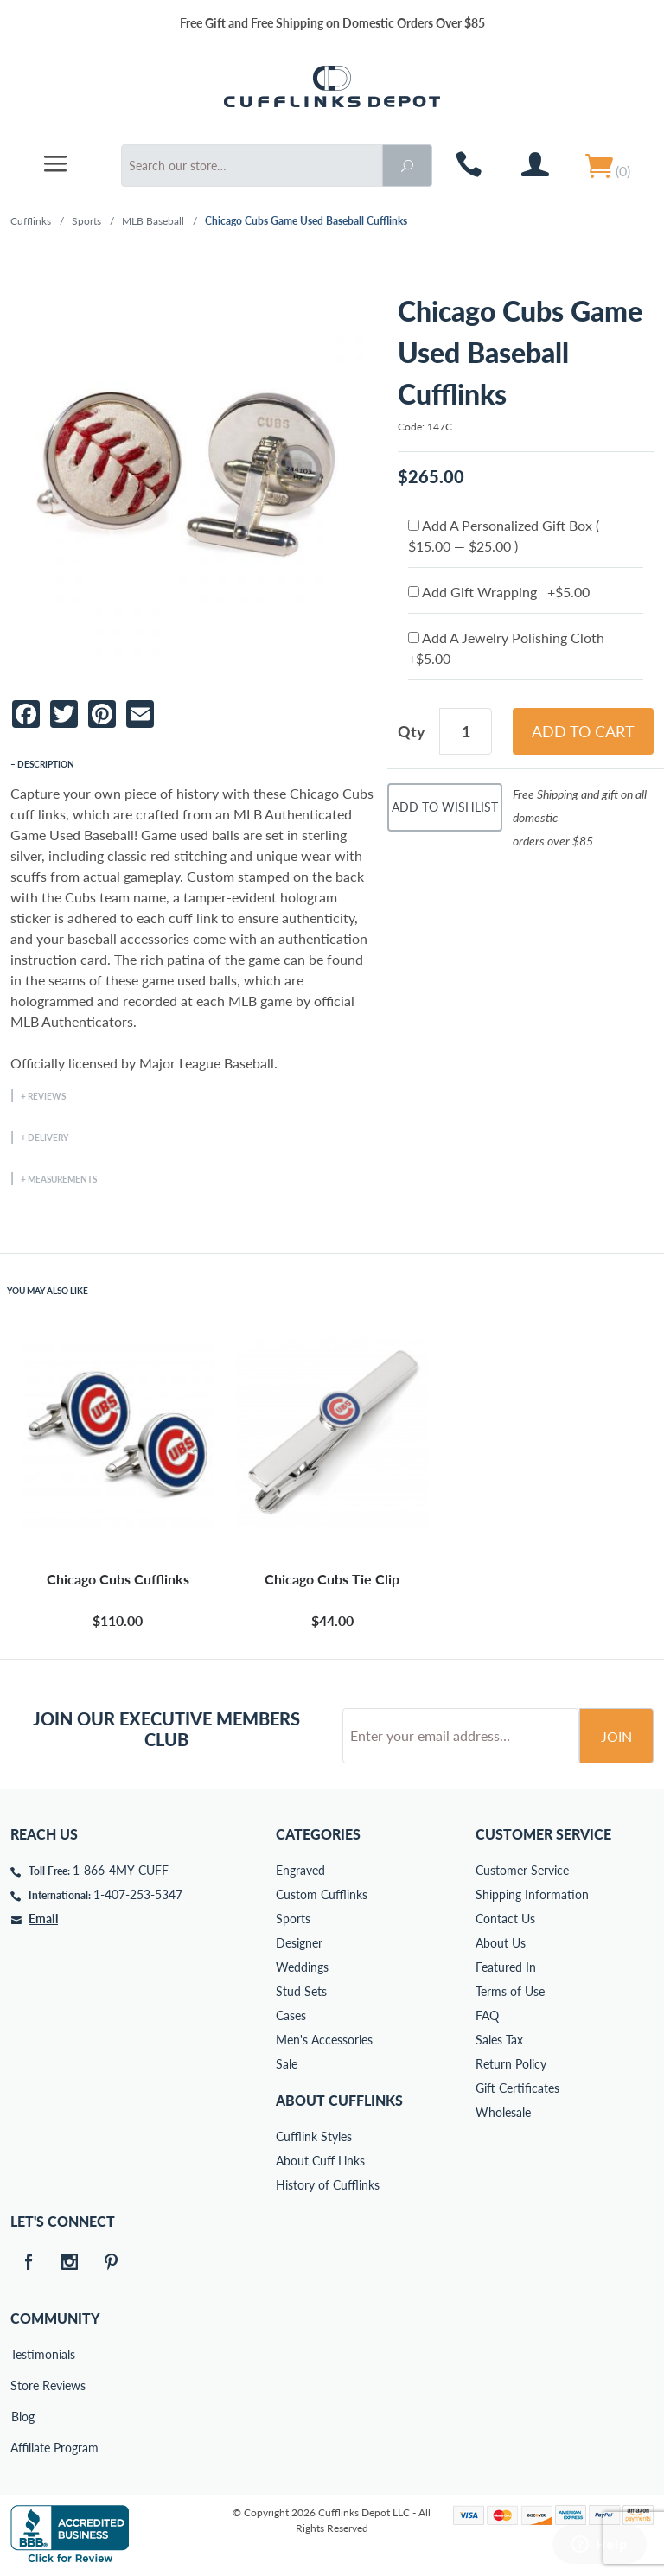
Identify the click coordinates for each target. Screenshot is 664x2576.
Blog (23, 2416)
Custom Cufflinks (321, 1894)
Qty (411, 731)
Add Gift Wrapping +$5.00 (499, 591)
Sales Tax (499, 2039)
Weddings (302, 1967)
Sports (86, 220)
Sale (286, 2063)
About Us (501, 1942)
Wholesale (503, 2112)
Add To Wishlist (445, 807)
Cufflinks (30, 220)
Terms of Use (510, 1991)
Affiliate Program (22, 2447)
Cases (291, 2015)
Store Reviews (22, 2385)
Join (616, 1736)
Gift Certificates (517, 2088)
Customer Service (522, 1870)
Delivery (48, 1137)
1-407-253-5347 (137, 1894)
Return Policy (511, 2063)
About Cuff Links (320, 2160)
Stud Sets (301, 1991)
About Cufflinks (339, 2100)
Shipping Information (532, 1894)
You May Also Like (47, 1290)
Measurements (62, 1179)
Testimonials (22, 2354)
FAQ (487, 2015)
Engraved (300, 1870)
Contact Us (505, 1918)
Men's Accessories (324, 2039)
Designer (299, 1942)
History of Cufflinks (328, 2184)
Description (45, 764)
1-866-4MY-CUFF (121, 1870)
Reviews (47, 1096)
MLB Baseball (153, 220)
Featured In (506, 1967)
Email (43, 1918)
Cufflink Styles (314, 2136)
